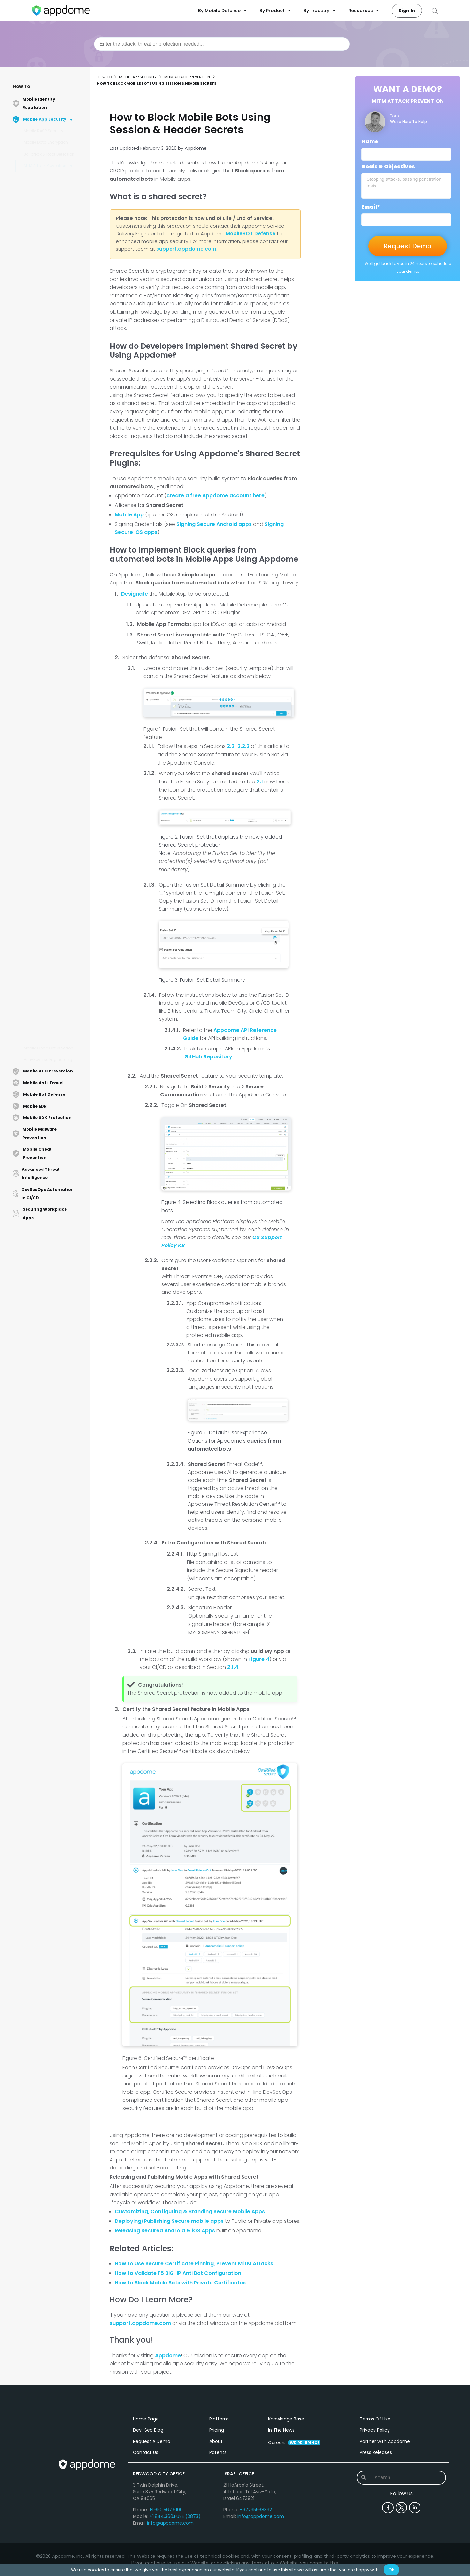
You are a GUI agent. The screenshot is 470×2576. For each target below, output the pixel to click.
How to (104, 77)
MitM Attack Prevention (45, 165)
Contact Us (145, 2519)
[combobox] (222, 44)
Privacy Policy (375, 2496)
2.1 (260, 781)
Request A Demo (151, 2507)
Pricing (216, 2496)
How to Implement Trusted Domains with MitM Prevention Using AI (53, 1009)
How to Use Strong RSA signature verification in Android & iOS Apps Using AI (53, 467)
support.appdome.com (140, 2323)
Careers (294, 2509)
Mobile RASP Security (43, 130)
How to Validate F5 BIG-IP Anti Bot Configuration (178, 2273)
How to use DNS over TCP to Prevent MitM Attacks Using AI (54, 227)
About (216, 2507)
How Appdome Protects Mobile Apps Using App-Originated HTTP (51, 654)
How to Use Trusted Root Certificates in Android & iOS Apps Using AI (52, 183)
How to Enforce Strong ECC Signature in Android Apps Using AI (54, 632)
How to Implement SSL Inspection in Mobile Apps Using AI (53, 322)
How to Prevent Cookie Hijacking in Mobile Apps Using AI (51, 515)
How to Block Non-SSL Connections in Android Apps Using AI (51, 943)
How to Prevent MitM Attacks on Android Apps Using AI (52, 537)
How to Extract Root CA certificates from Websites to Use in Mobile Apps (53, 300)
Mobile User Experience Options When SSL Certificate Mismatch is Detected (50, 746)
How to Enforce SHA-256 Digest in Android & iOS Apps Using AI (51, 426)
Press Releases (376, 2519)
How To (21, 86)
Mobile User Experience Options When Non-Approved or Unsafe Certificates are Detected (52, 607)
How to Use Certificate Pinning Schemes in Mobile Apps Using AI (54, 965)
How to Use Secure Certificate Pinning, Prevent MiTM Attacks (194, 2263)
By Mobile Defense (222, 10)
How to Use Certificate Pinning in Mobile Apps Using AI (50, 1031)
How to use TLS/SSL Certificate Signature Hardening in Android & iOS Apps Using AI (51, 274)
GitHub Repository (208, 1056)
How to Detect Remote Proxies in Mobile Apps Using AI (49, 692)
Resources (363, 10)
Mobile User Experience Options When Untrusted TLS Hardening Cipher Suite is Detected (54, 717)
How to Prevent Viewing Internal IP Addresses (50, 445)
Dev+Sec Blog (148, 2496)
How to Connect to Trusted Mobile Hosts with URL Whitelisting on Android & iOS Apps (54, 562)
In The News (281, 2496)
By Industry (319, 10)
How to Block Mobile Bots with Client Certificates (52, 885)
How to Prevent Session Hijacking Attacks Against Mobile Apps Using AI (53, 404)
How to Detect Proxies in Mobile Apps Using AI (50, 923)
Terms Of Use (375, 2485)
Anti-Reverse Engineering (48, 1059)
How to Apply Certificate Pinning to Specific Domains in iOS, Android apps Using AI (51, 841)
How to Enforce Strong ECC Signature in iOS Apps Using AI (54, 816)
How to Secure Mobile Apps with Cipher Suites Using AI (54, 585)
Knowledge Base (286, 2485)
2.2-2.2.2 (238, 746)
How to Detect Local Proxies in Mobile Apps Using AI (54, 673)
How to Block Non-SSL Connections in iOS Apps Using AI (52, 794)
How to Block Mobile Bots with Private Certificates (52, 385)
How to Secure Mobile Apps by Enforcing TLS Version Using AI (54, 344)
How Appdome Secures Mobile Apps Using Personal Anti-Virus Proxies (53, 493)
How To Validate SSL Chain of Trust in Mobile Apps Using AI (54, 987)
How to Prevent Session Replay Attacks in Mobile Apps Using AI (51, 205)
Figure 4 (258, 1659)
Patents (218, 2519)
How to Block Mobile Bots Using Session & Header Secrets (52, 905)
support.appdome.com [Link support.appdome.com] (186, 249)
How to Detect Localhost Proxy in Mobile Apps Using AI (53, 771)
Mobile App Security (138, 77)
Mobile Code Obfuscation (48, 1048)
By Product (275, 10)
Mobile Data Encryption (46, 142)
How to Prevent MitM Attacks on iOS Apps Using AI (54, 866)
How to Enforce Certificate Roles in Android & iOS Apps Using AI (53, 249)
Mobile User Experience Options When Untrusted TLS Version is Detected (51, 366)
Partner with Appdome (385, 2507)
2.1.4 (232, 1667)
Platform (219, 2485)
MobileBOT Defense (250, 233)
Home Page (146, 2485)
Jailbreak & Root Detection (49, 154)
